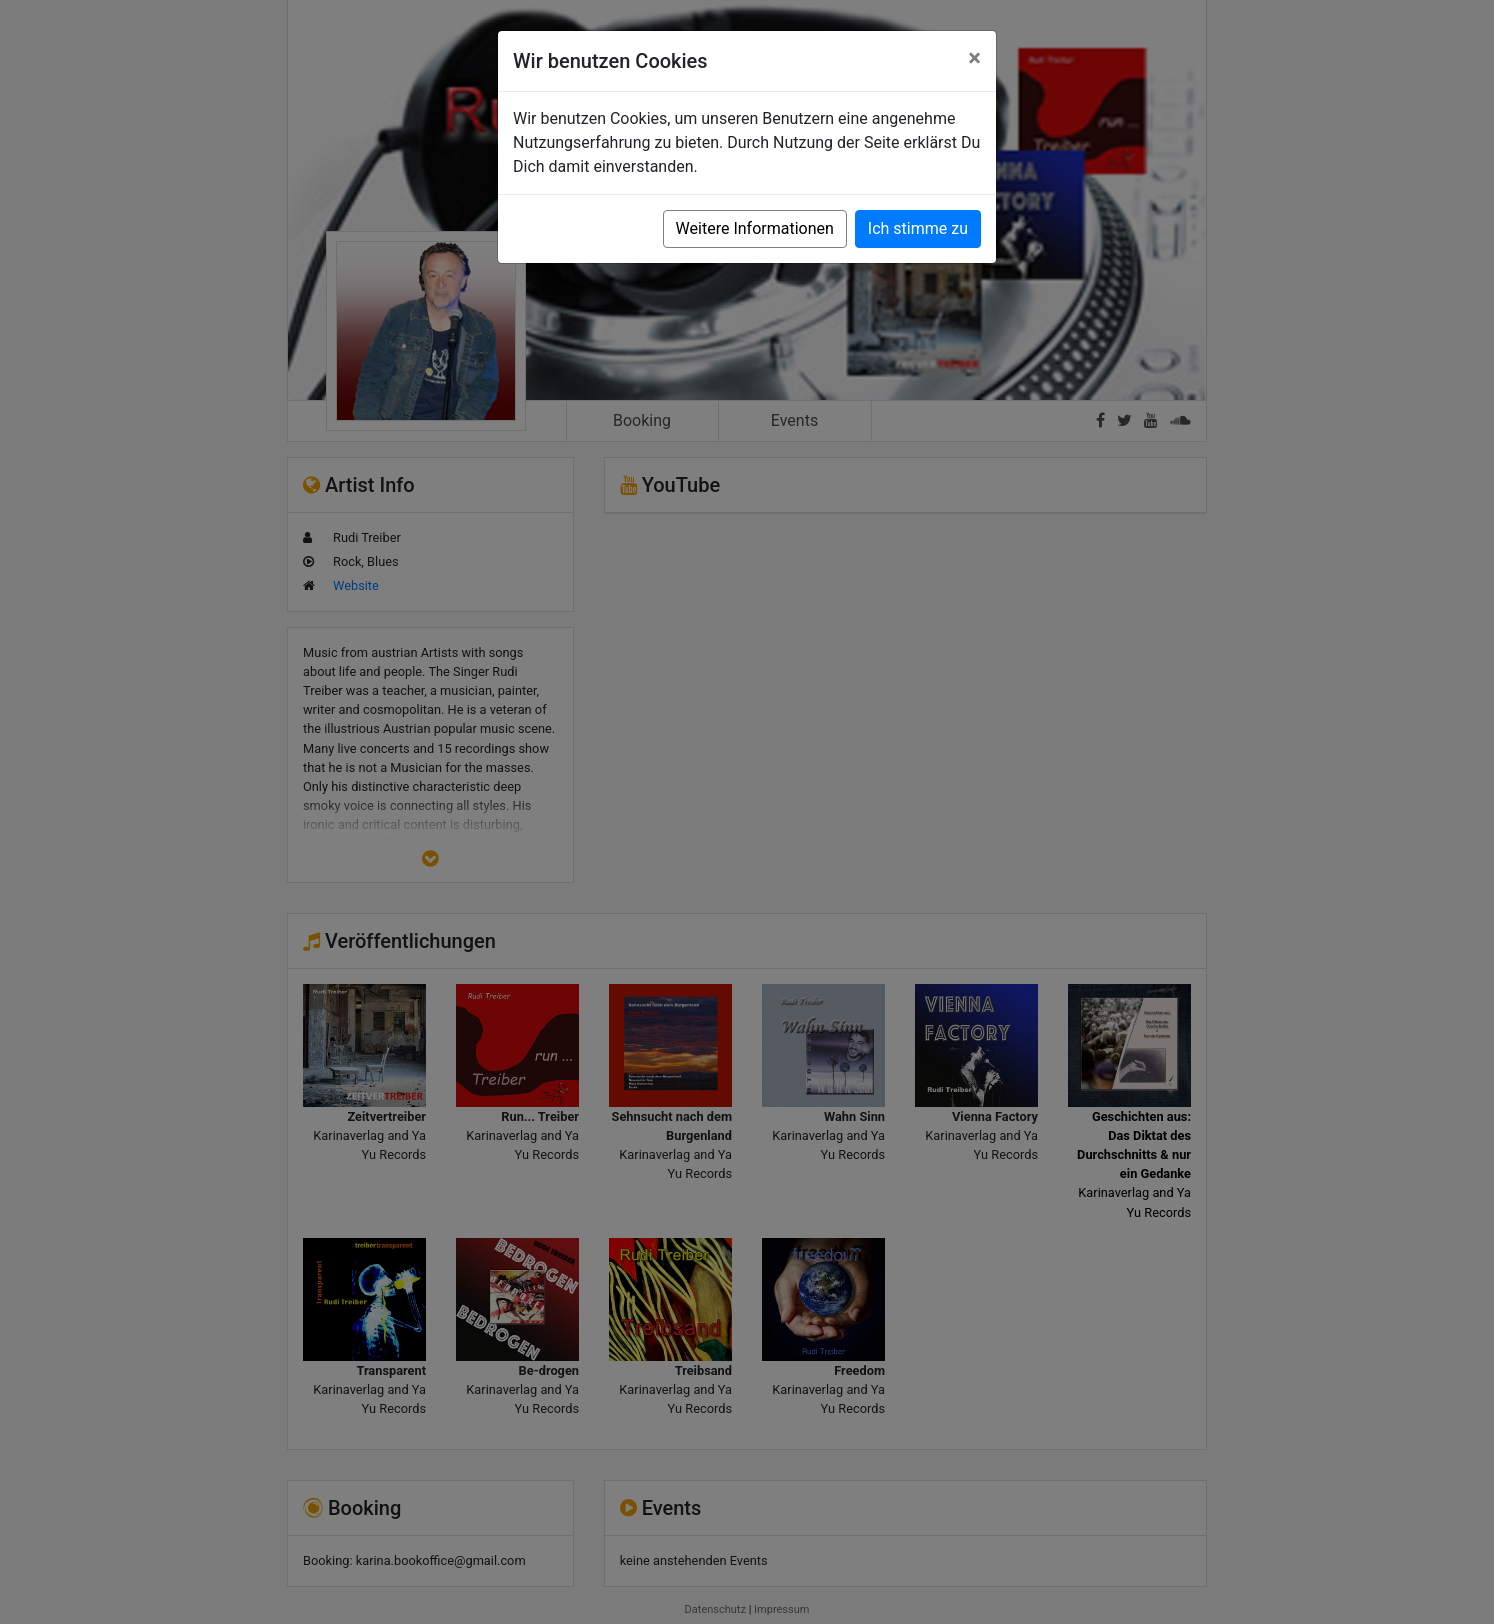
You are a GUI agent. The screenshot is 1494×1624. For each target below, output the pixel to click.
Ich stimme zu (918, 228)
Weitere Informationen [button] (755, 228)
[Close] (974, 58)
